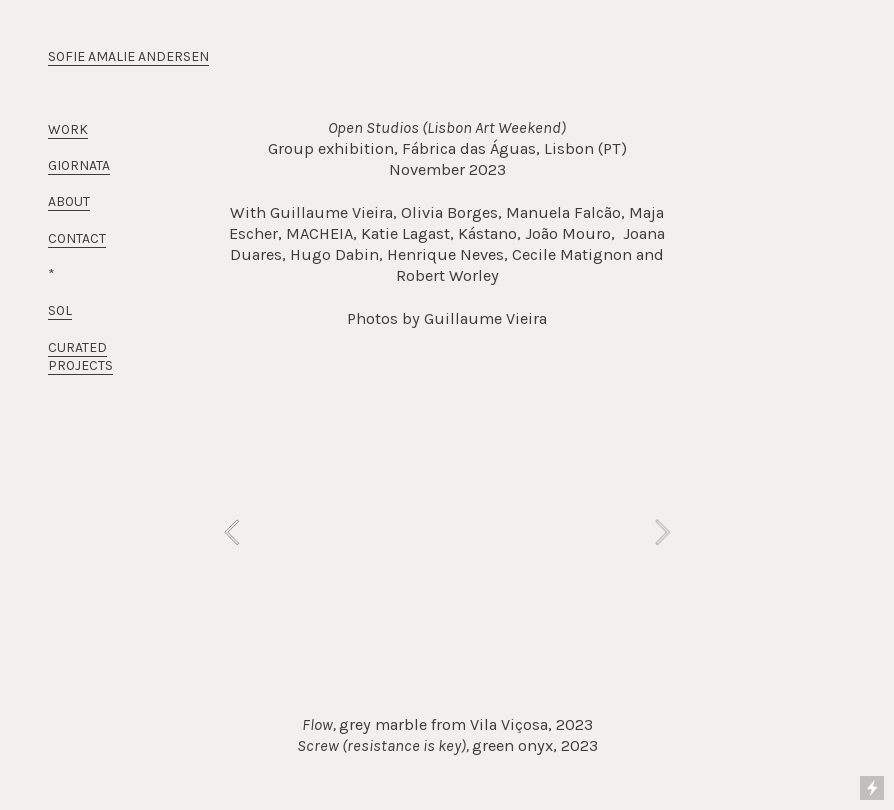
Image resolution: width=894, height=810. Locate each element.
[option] (447, 532)
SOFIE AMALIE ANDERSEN (128, 56)
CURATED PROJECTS (80, 356)
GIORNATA (79, 165)
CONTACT (77, 238)
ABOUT (69, 201)
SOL (60, 310)
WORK (68, 129)
